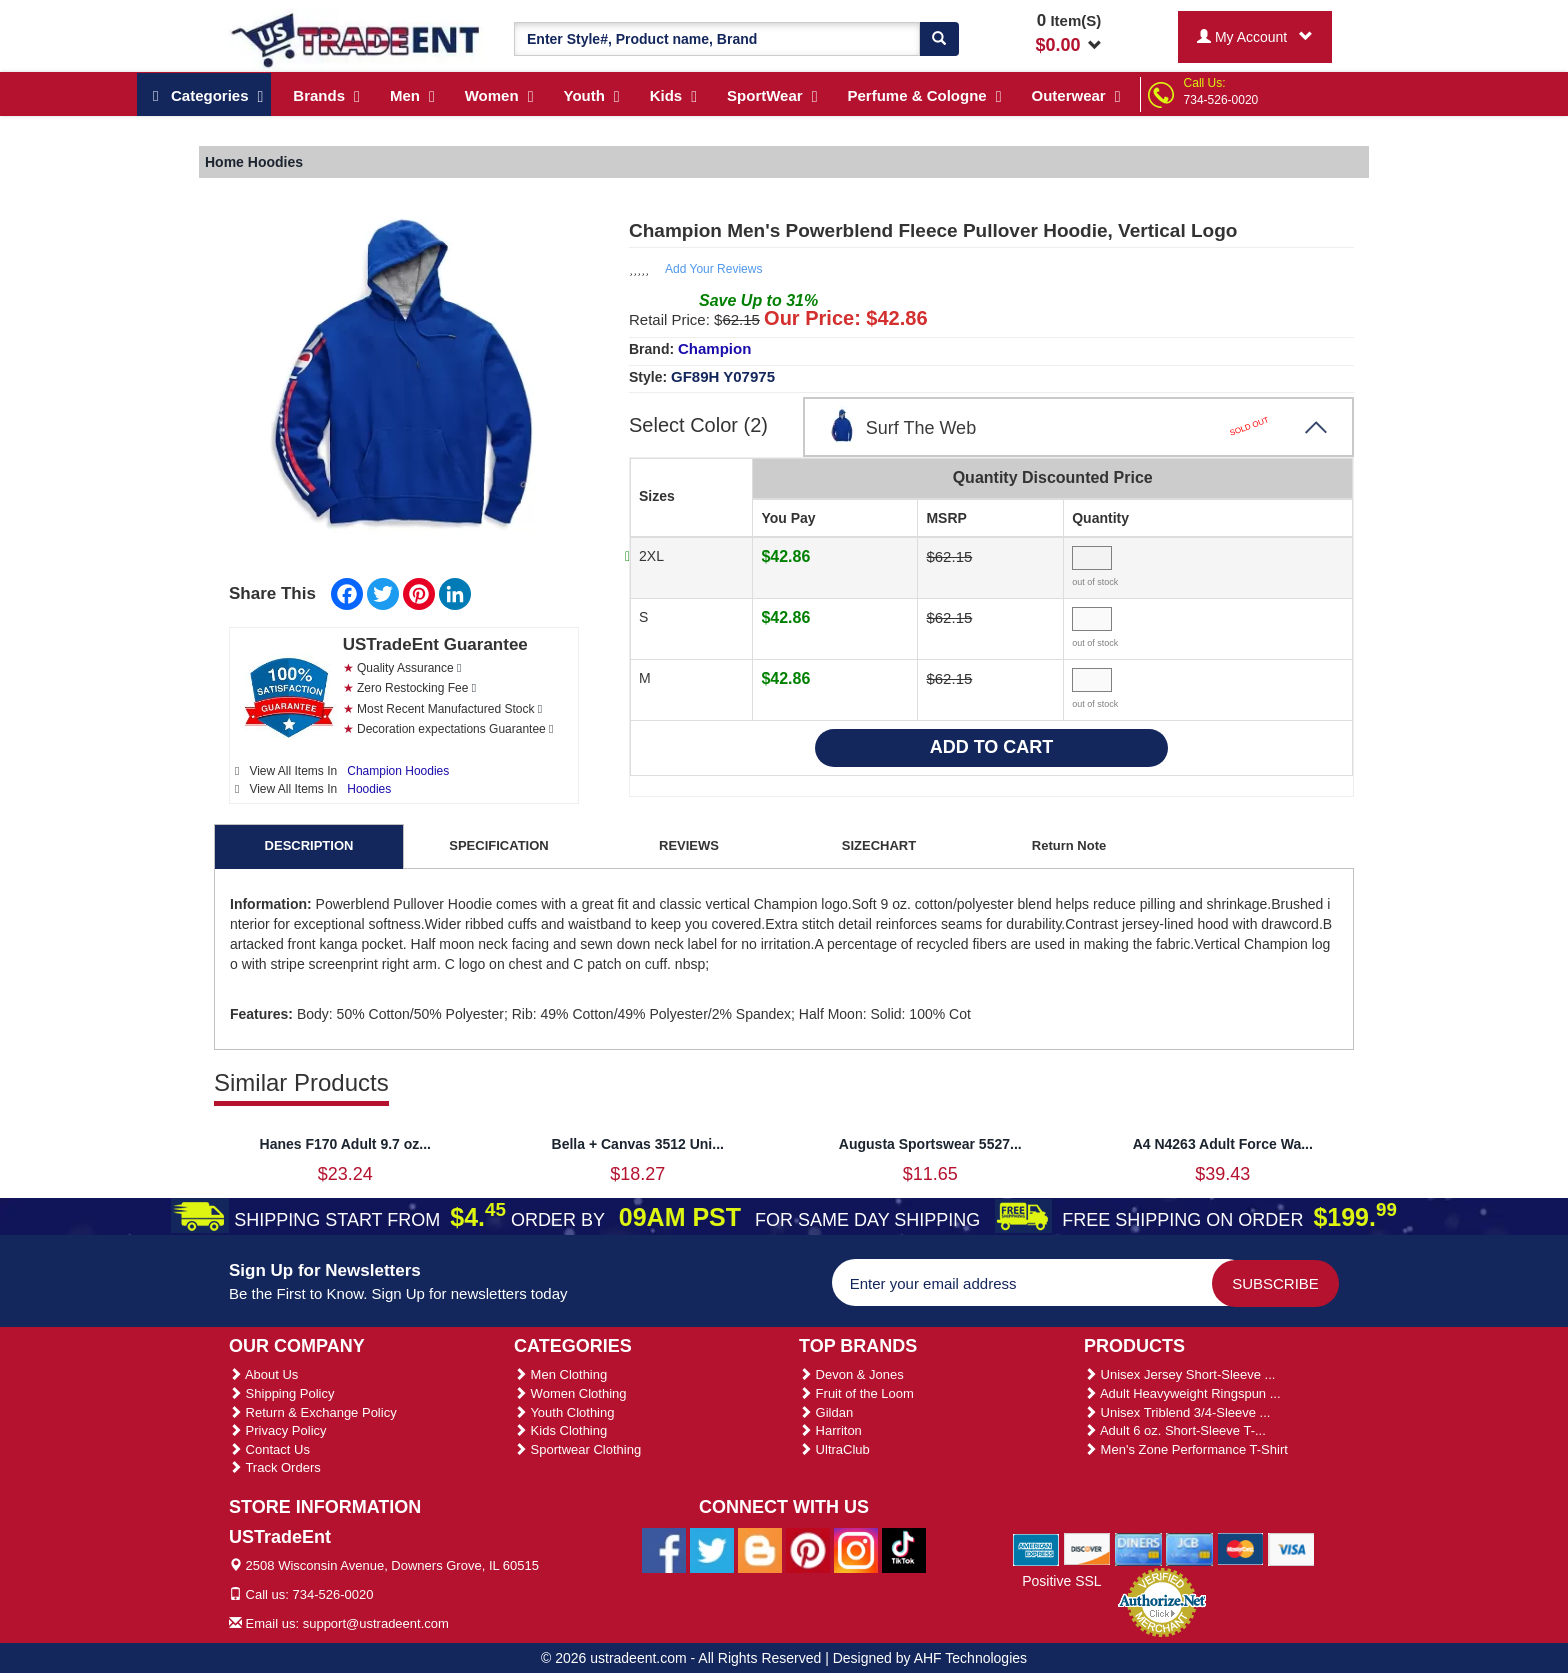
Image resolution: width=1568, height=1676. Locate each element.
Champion (714, 348)
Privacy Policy (278, 1430)
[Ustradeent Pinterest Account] (808, 1549)
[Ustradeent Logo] (356, 39)
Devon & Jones (851, 1374)
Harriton (830, 1430)
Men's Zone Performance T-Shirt (1186, 1449)
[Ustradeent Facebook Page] (664, 1549)
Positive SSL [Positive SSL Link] (1061, 1581)
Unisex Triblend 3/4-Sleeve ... (1177, 1412)
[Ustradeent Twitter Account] (712, 1549)
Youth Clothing (564, 1412)
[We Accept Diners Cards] (1138, 1548)
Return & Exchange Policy (313, 1412)
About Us (263, 1374)
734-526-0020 (1221, 100)
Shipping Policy (282, 1393)
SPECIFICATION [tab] (498, 845)
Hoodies (369, 789)
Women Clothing (570, 1393)
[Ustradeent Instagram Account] (856, 1549)
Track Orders (275, 1467)
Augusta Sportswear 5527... (930, 1144)
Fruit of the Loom (856, 1393)
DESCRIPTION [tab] (309, 845)
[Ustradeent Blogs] (760, 1549)
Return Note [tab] (1069, 845)
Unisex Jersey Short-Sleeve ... (1179, 1374)
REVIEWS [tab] (689, 845)
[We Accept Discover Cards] (1087, 1548)
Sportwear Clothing (577, 1449)
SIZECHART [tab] (879, 845)
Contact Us (269, 1449)
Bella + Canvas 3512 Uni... (638, 1144)
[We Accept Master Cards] (1240, 1548)
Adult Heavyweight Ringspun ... (1182, 1393)
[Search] (939, 39)
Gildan (826, 1412)
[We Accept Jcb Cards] (1189, 1548)
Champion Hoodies (398, 771)
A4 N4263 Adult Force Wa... (1223, 1144)
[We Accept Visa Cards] (1291, 1548)
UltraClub (834, 1449)
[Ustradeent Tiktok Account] (904, 1549)
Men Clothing (560, 1374)
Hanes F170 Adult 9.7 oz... (345, 1144)
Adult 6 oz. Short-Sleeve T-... (1175, 1430)
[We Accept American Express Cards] (1036, 1548)
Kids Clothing (560, 1430)
